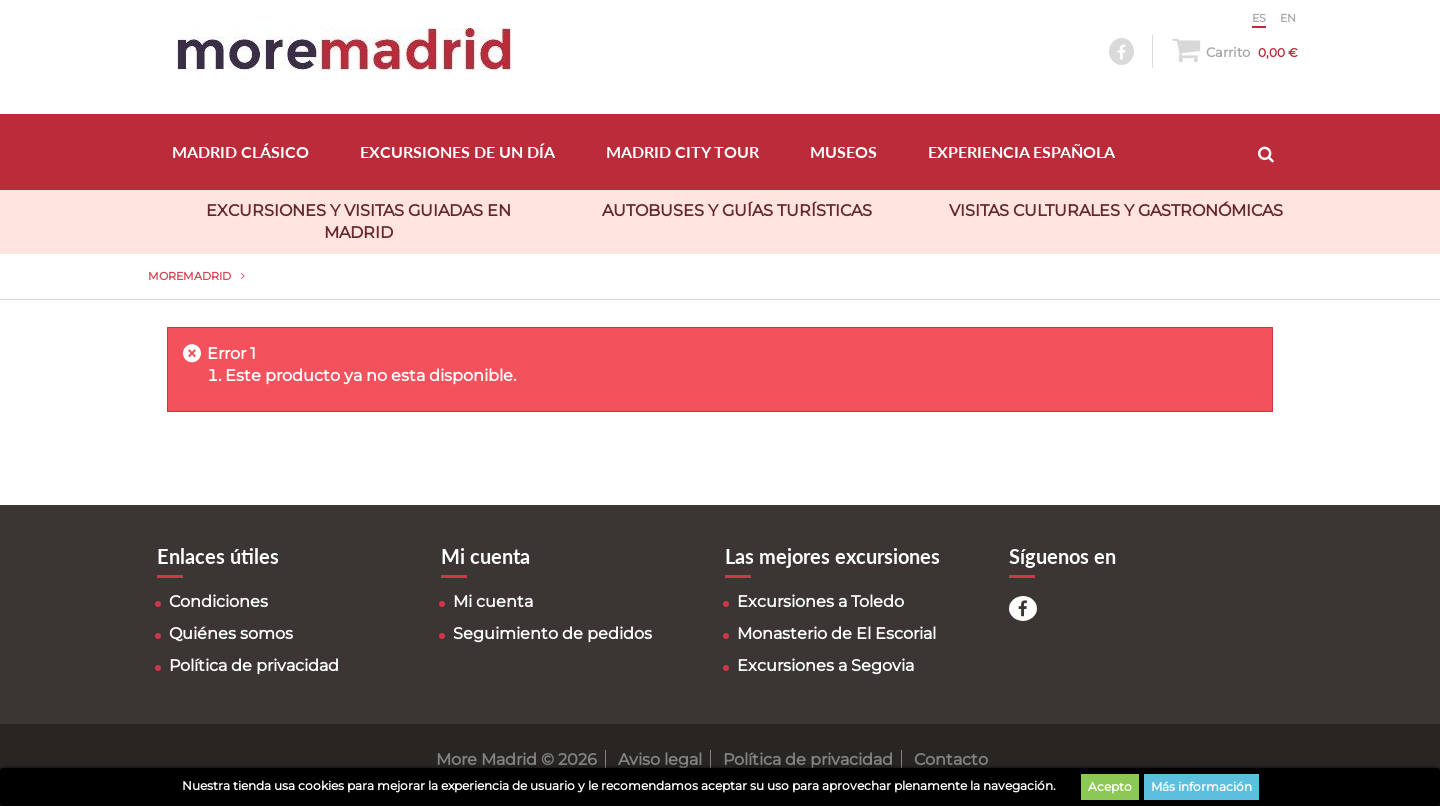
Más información (1201, 786)
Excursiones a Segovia (825, 665)
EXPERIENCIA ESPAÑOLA (1021, 151)
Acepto (1110, 786)
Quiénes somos (231, 633)
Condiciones (218, 601)
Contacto (951, 759)
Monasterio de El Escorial (836, 633)
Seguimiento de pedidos (552, 633)
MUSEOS (843, 151)
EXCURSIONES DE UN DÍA (457, 151)
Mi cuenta (493, 601)
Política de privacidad (254, 665)
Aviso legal (660, 759)
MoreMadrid (189, 276)
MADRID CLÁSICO (240, 151)
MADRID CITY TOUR (682, 151)
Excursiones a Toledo (820, 601)
